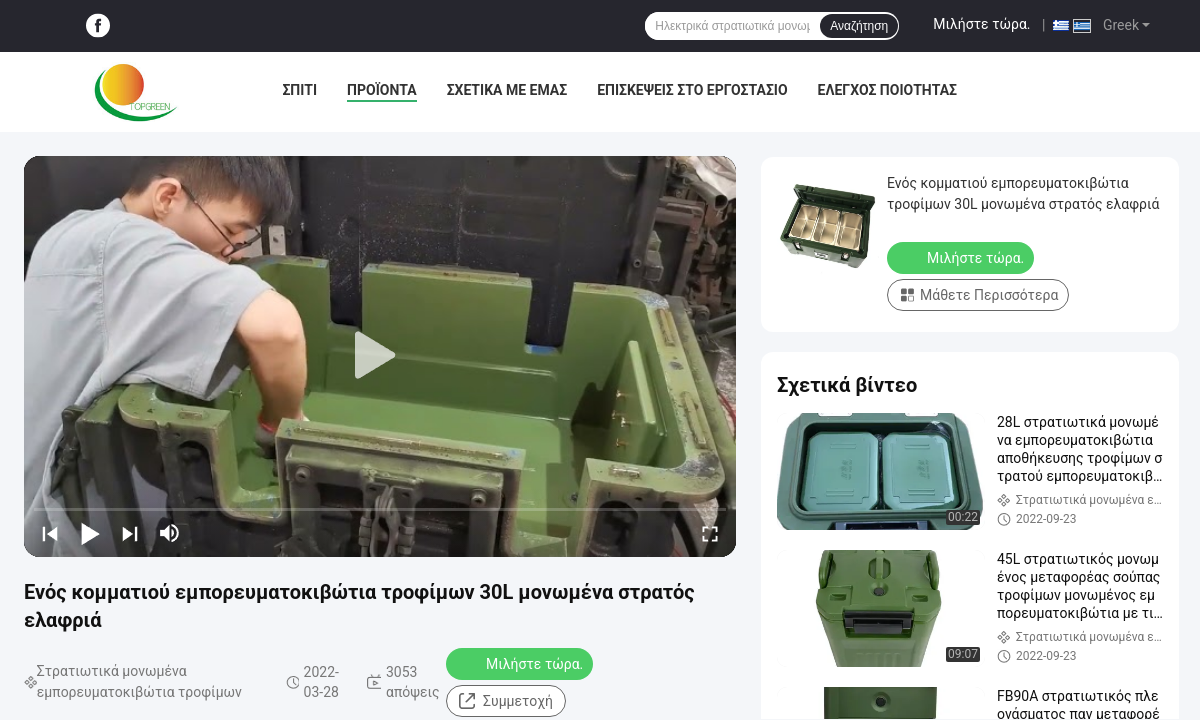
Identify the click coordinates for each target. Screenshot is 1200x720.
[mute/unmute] (170, 533)
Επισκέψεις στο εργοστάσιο (692, 90)
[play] (380, 356)
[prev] (50, 533)
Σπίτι (299, 90)
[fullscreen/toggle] (710, 533)
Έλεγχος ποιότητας (887, 90)
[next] (130, 533)
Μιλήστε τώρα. (981, 24)
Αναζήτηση (859, 26)
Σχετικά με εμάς (507, 90)
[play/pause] (90, 533)
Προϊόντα (382, 90)
